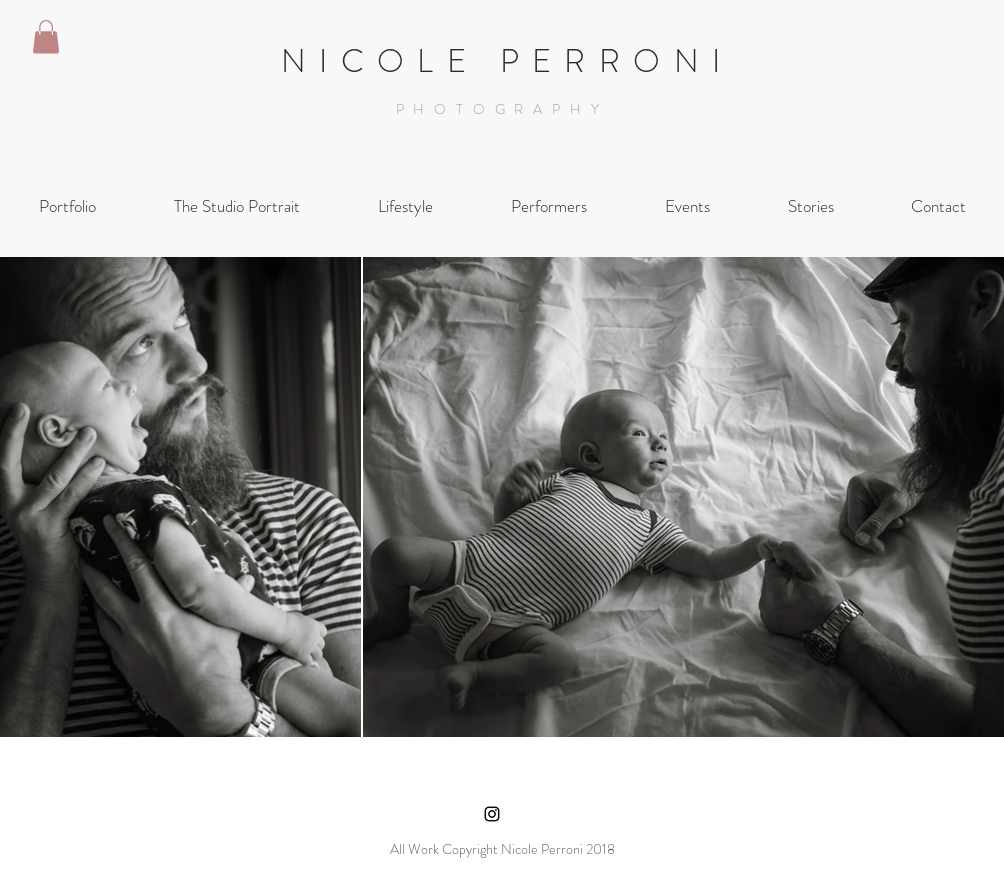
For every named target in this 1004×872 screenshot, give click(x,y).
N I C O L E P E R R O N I (502, 61)
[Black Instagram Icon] (492, 814)
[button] (46, 36)
